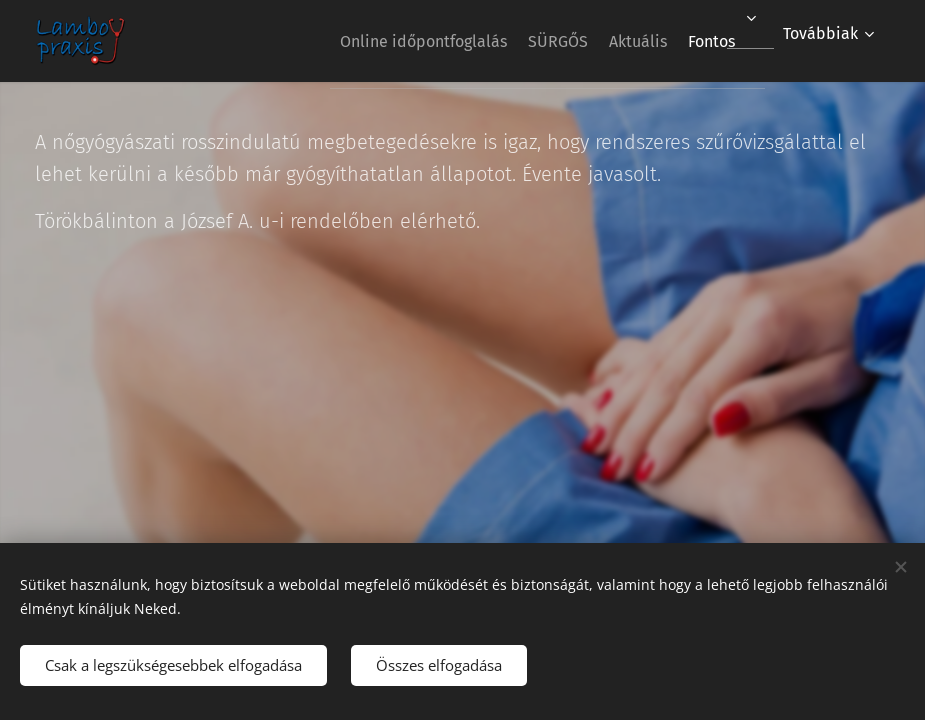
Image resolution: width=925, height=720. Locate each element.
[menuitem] (376, 41)
